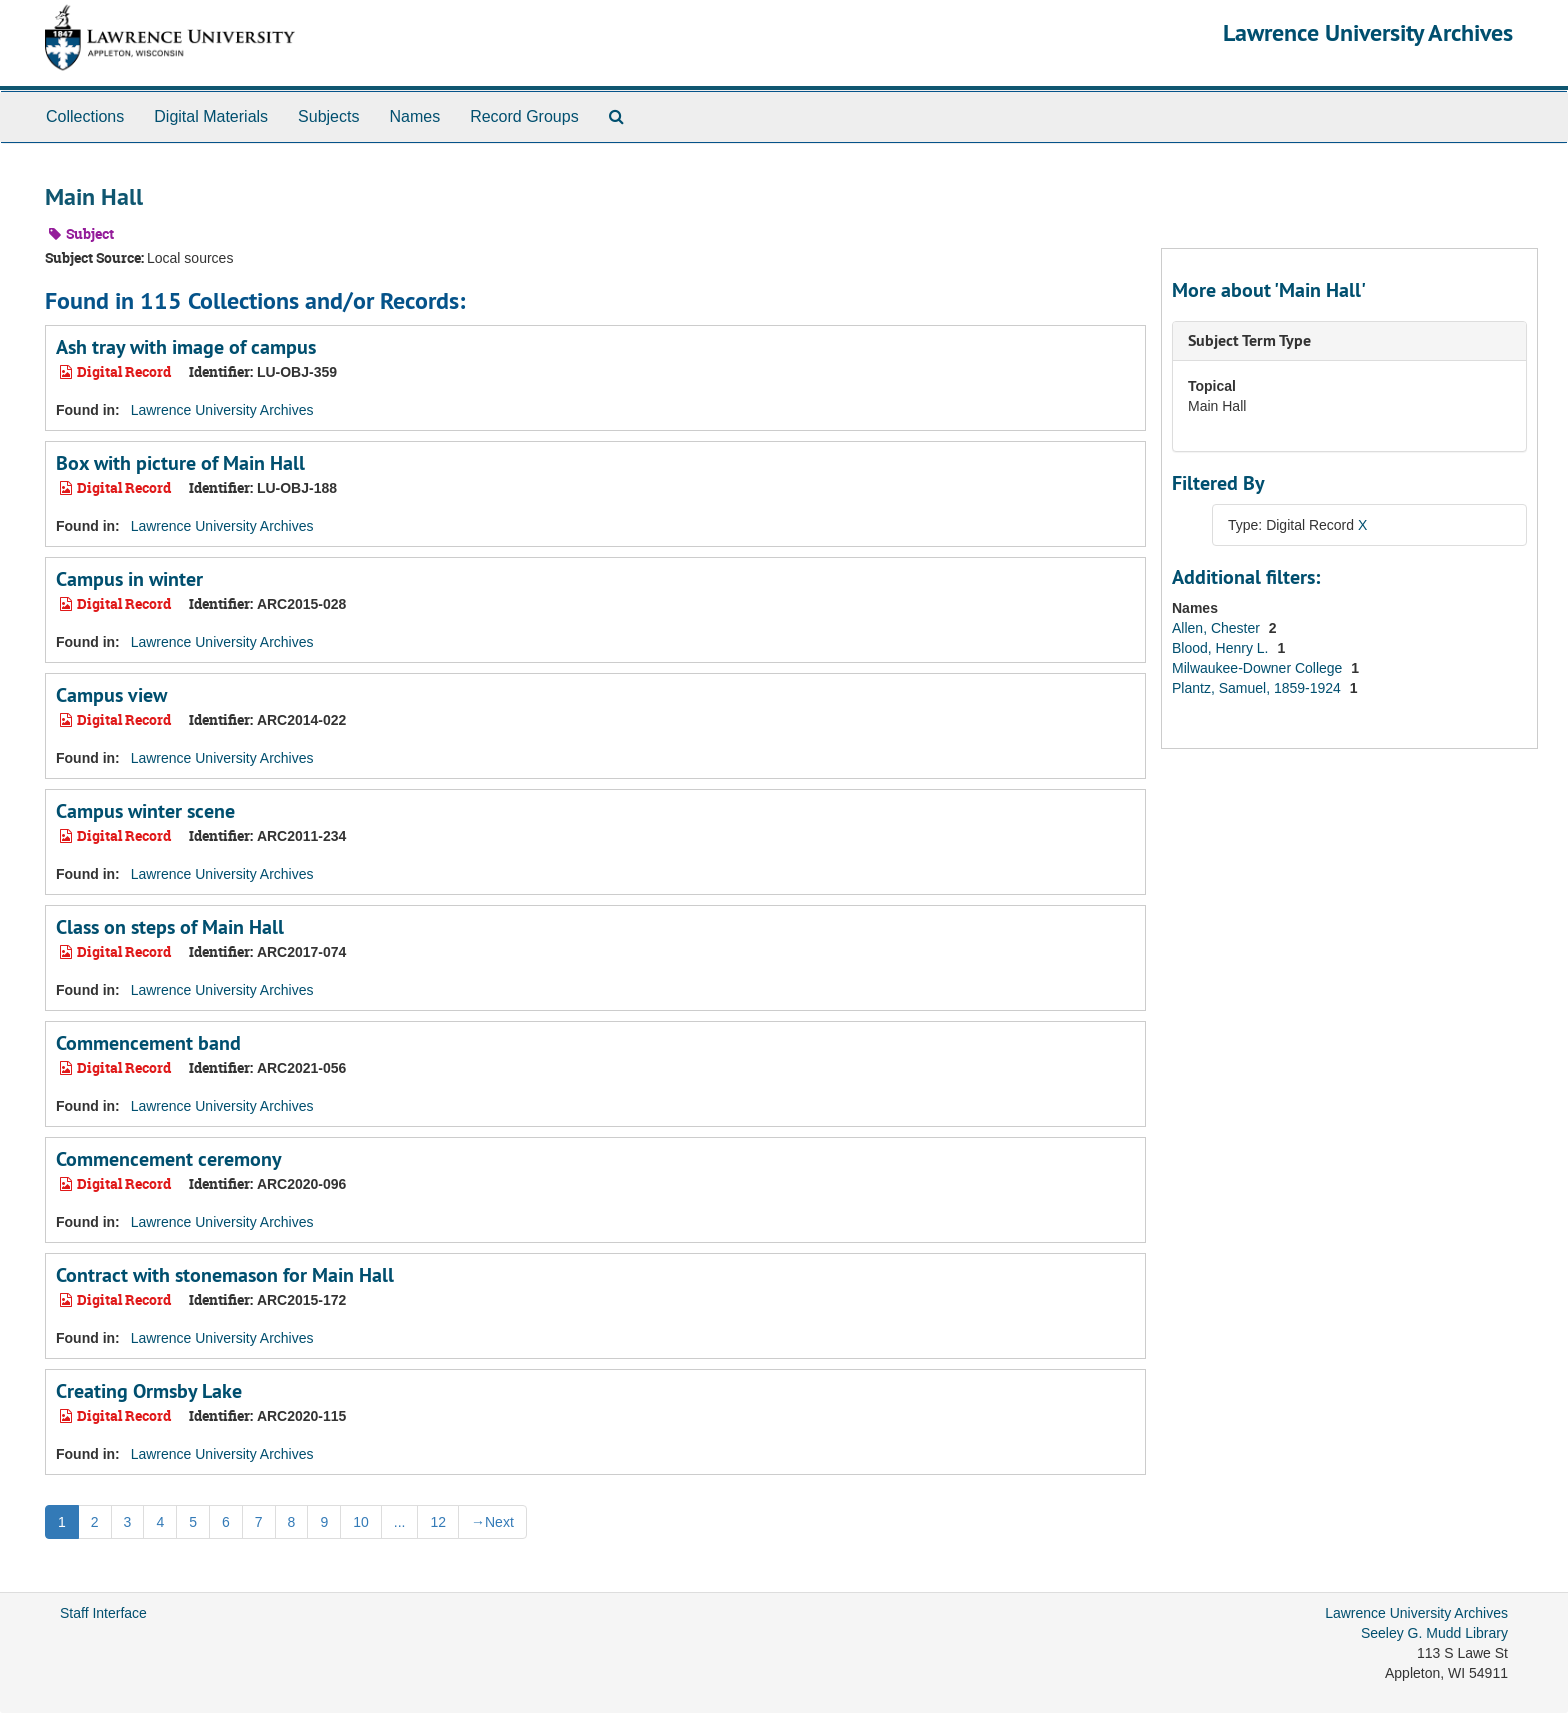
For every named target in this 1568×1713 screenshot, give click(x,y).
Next (492, 1522)
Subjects (328, 116)
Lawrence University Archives (1368, 32)
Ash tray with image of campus (186, 347)
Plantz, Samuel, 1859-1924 (1258, 688)
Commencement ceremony (169, 1159)
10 (361, 1522)
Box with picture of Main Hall (180, 463)
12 (438, 1522)
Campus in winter (129, 579)
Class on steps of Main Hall (170, 927)
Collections (85, 116)
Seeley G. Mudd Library (1434, 1633)
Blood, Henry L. (1222, 648)
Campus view (111, 695)
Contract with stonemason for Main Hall (225, 1275)
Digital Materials (211, 116)
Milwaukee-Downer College (1259, 668)
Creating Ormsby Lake (149, 1391)
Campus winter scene (145, 811)
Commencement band (148, 1043)
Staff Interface (103, 1613)
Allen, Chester (1218, 628)
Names (414, 116)
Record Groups (524, 116)
